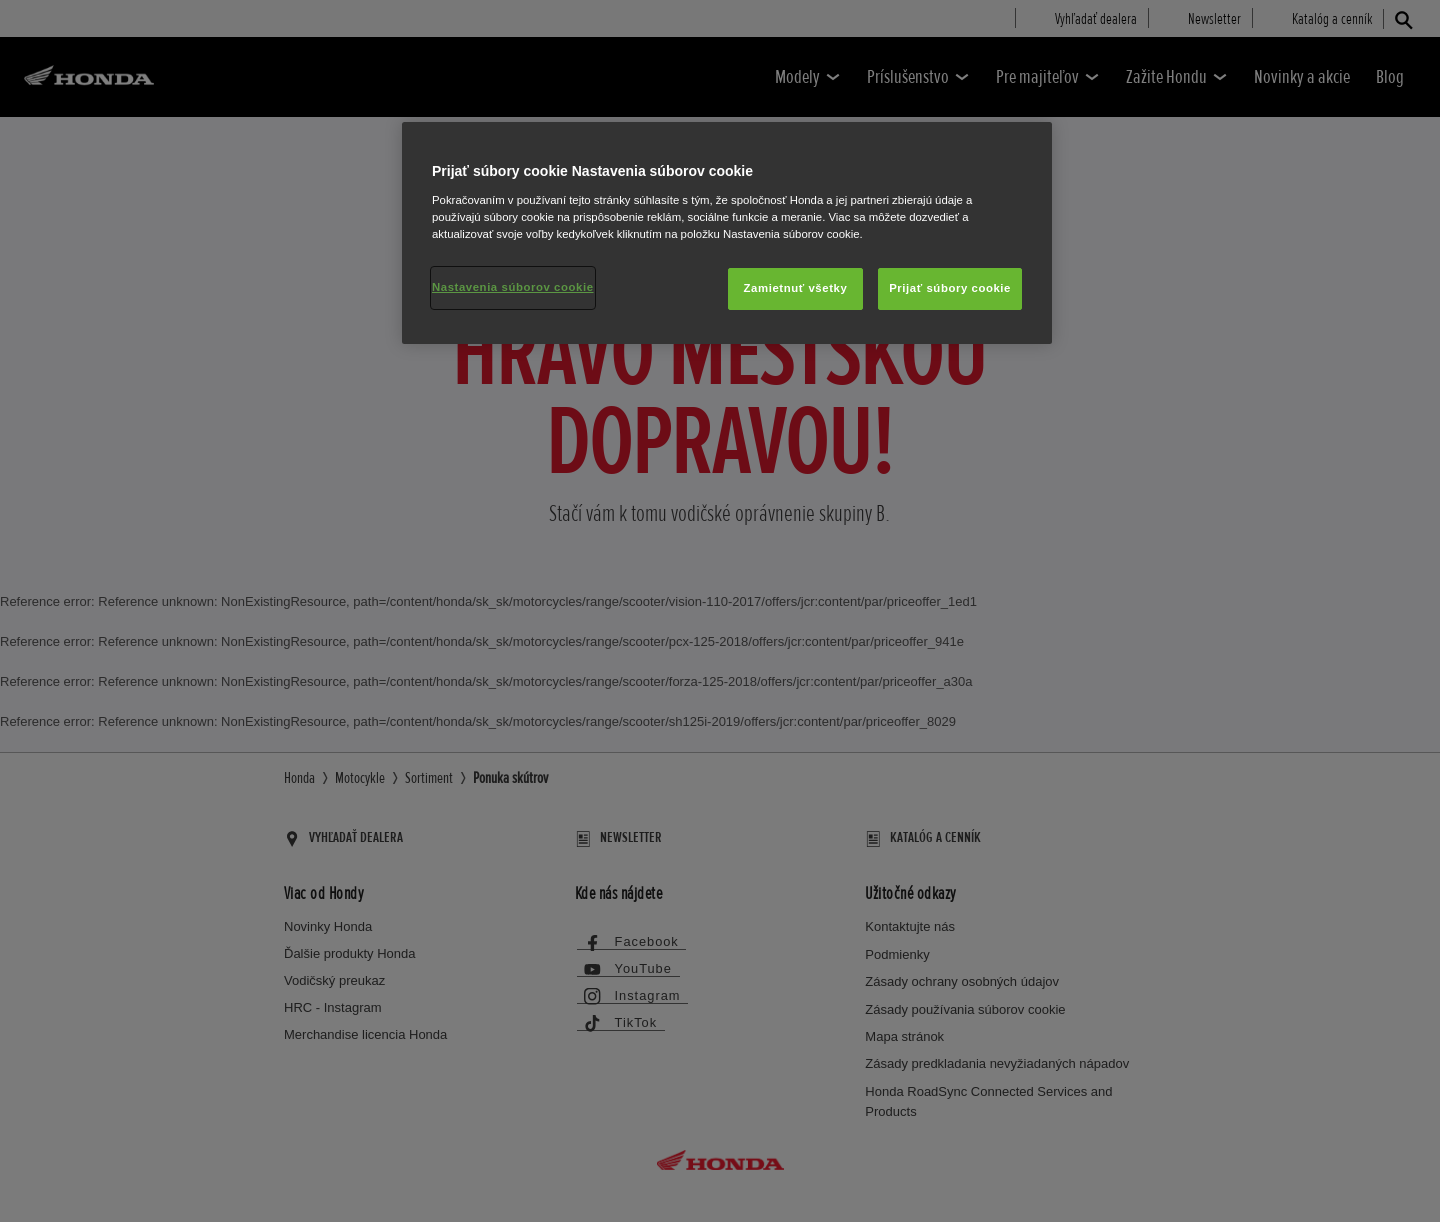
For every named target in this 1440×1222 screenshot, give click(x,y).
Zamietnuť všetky (796, 288)
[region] (727, 233)
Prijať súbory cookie (950, 288)
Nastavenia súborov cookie (513, 287)
